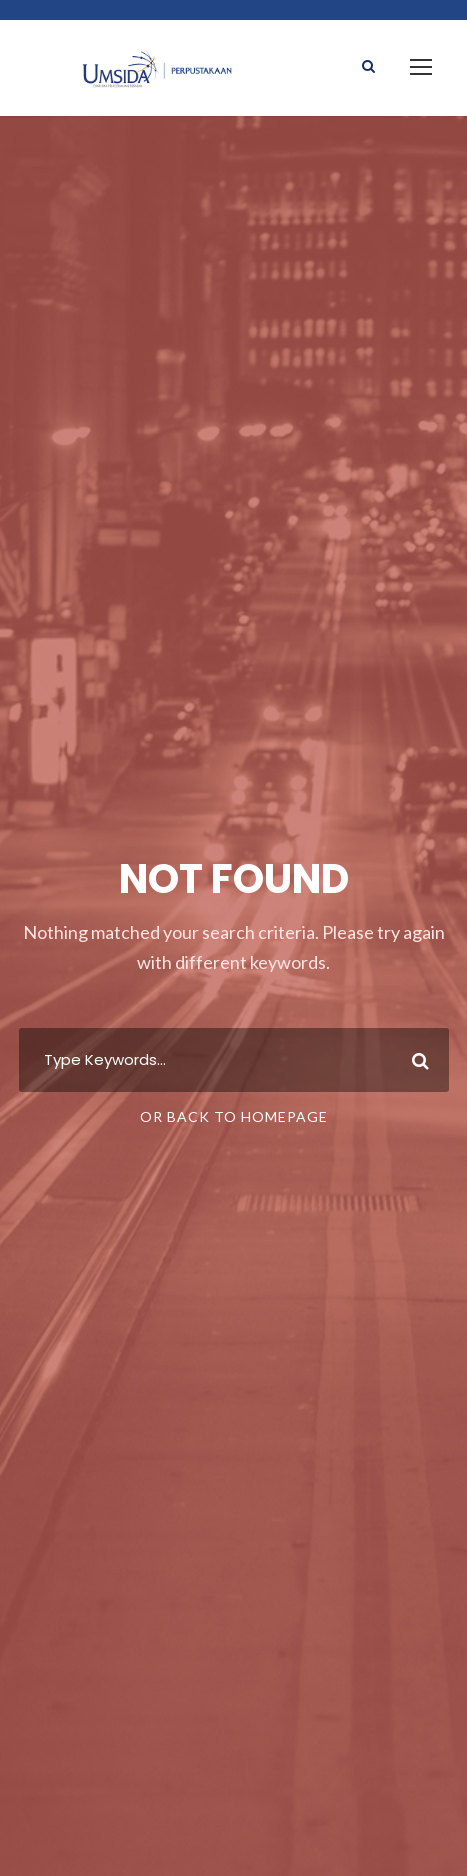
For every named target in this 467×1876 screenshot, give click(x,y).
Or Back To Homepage (234, 1116)
